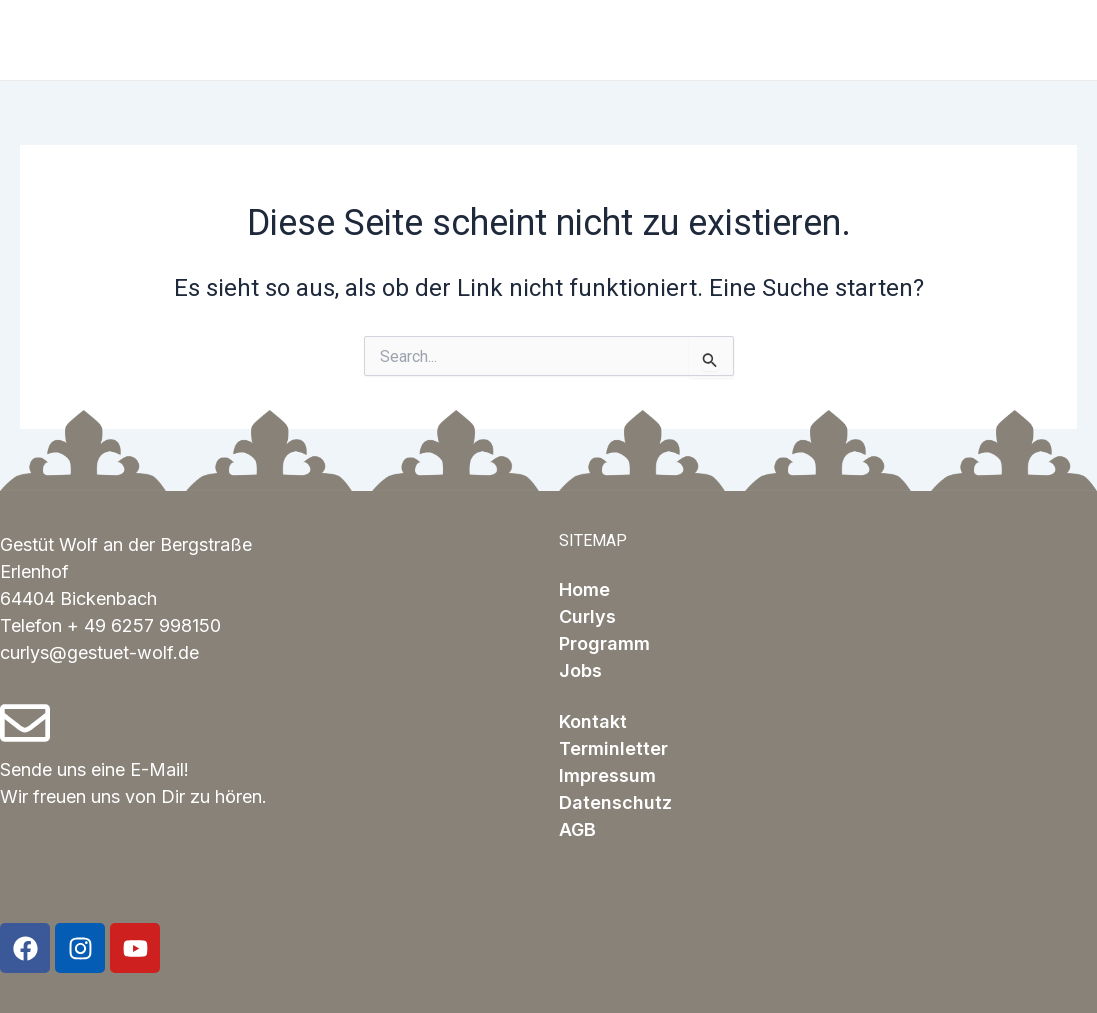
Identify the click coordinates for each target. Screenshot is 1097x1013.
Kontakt (593, 721)
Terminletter (613, 748)
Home (584, 589)
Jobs (580, 670)
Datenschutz (615, 802)
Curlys (587, 616)
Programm (604, 643)
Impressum (607, 775)
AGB (577, 829)
